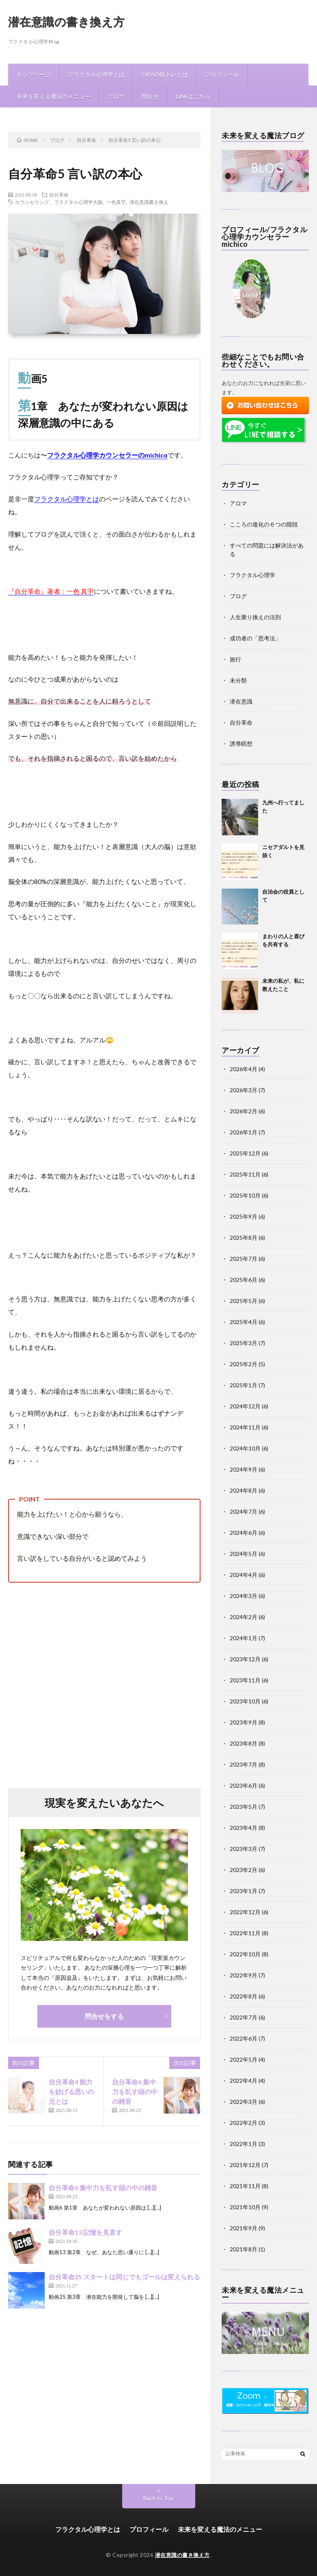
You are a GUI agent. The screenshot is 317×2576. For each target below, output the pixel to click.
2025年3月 (243, 1342)
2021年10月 (245, 2207)
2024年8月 (243, 1490)
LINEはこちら (193, 96)
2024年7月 (243, 1511)
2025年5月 (243, 1300)
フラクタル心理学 (252, 574)
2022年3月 (243, 2101)
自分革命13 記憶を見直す (85, 2232)
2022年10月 (245, 1954)
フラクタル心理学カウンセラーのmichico (107, 455)
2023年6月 (243, 1785)
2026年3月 (243, 1090)
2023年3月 (243, 1848)
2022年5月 (243, 2059)
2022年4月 (243, 2080)
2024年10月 (245, 1448)
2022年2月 (243, 2122)
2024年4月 (243, 1574)
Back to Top (158, 2498)
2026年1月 (243, 1132)
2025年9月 (243, 1216)
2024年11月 (245, 1427)
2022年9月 (243, 1975)
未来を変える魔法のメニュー (54, 96)
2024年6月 (243, 1532)
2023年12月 (245, 1659)
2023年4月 (243, 1827)
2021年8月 (243, 2249)
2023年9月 (243, 1722)
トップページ (34, 74)
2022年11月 (245, 1933)
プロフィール (222, 74)
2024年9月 (243, 1469)
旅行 (235, 659)
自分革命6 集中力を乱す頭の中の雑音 (134, 2091)
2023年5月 (243, 1806)
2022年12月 (245, 1911)
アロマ (238, 503)
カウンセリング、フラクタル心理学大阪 (59, 201)
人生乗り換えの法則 (255, 617)
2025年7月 (243, 1258)
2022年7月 (243, 2017)
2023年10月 (245, 1701)
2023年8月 (243, 1743)
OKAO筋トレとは (165, 74)
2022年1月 (243, 2143)
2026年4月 (243, 1068)
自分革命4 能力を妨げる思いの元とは (71, 2091)
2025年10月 (245, 1195)
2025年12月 (245, 1153)
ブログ (116, 96)
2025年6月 (243, 1279)
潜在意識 (241, 701)
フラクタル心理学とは (96, 74)
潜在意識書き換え (148, 201)
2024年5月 (243, 1553)
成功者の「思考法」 (255, 638)
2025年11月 (245, 1174)
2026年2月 (243, 1111)
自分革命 (59, 194)
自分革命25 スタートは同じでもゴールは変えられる (124, 2277)
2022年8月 (243, 1996)
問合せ (150, 96)
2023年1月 (243, 1890)
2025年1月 (243, 1385)
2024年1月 (243, 1638)
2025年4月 (243, 1321)
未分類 (238, 680)
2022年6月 (243, 2038)
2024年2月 (243, 1616)
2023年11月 (245, 1680)
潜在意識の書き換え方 (66, 21)
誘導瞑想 (241, 743)
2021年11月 (245, 2185)
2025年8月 (243, 1237)
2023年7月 (243, 1764)
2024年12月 (245, 1406)
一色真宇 (116, 201)
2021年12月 (245, 2164)
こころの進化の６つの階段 (264, 524)
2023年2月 (243, 1869)
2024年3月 (243, 1595)
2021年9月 (243, 2228)
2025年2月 (243, 1364)
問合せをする (104, 2016)
